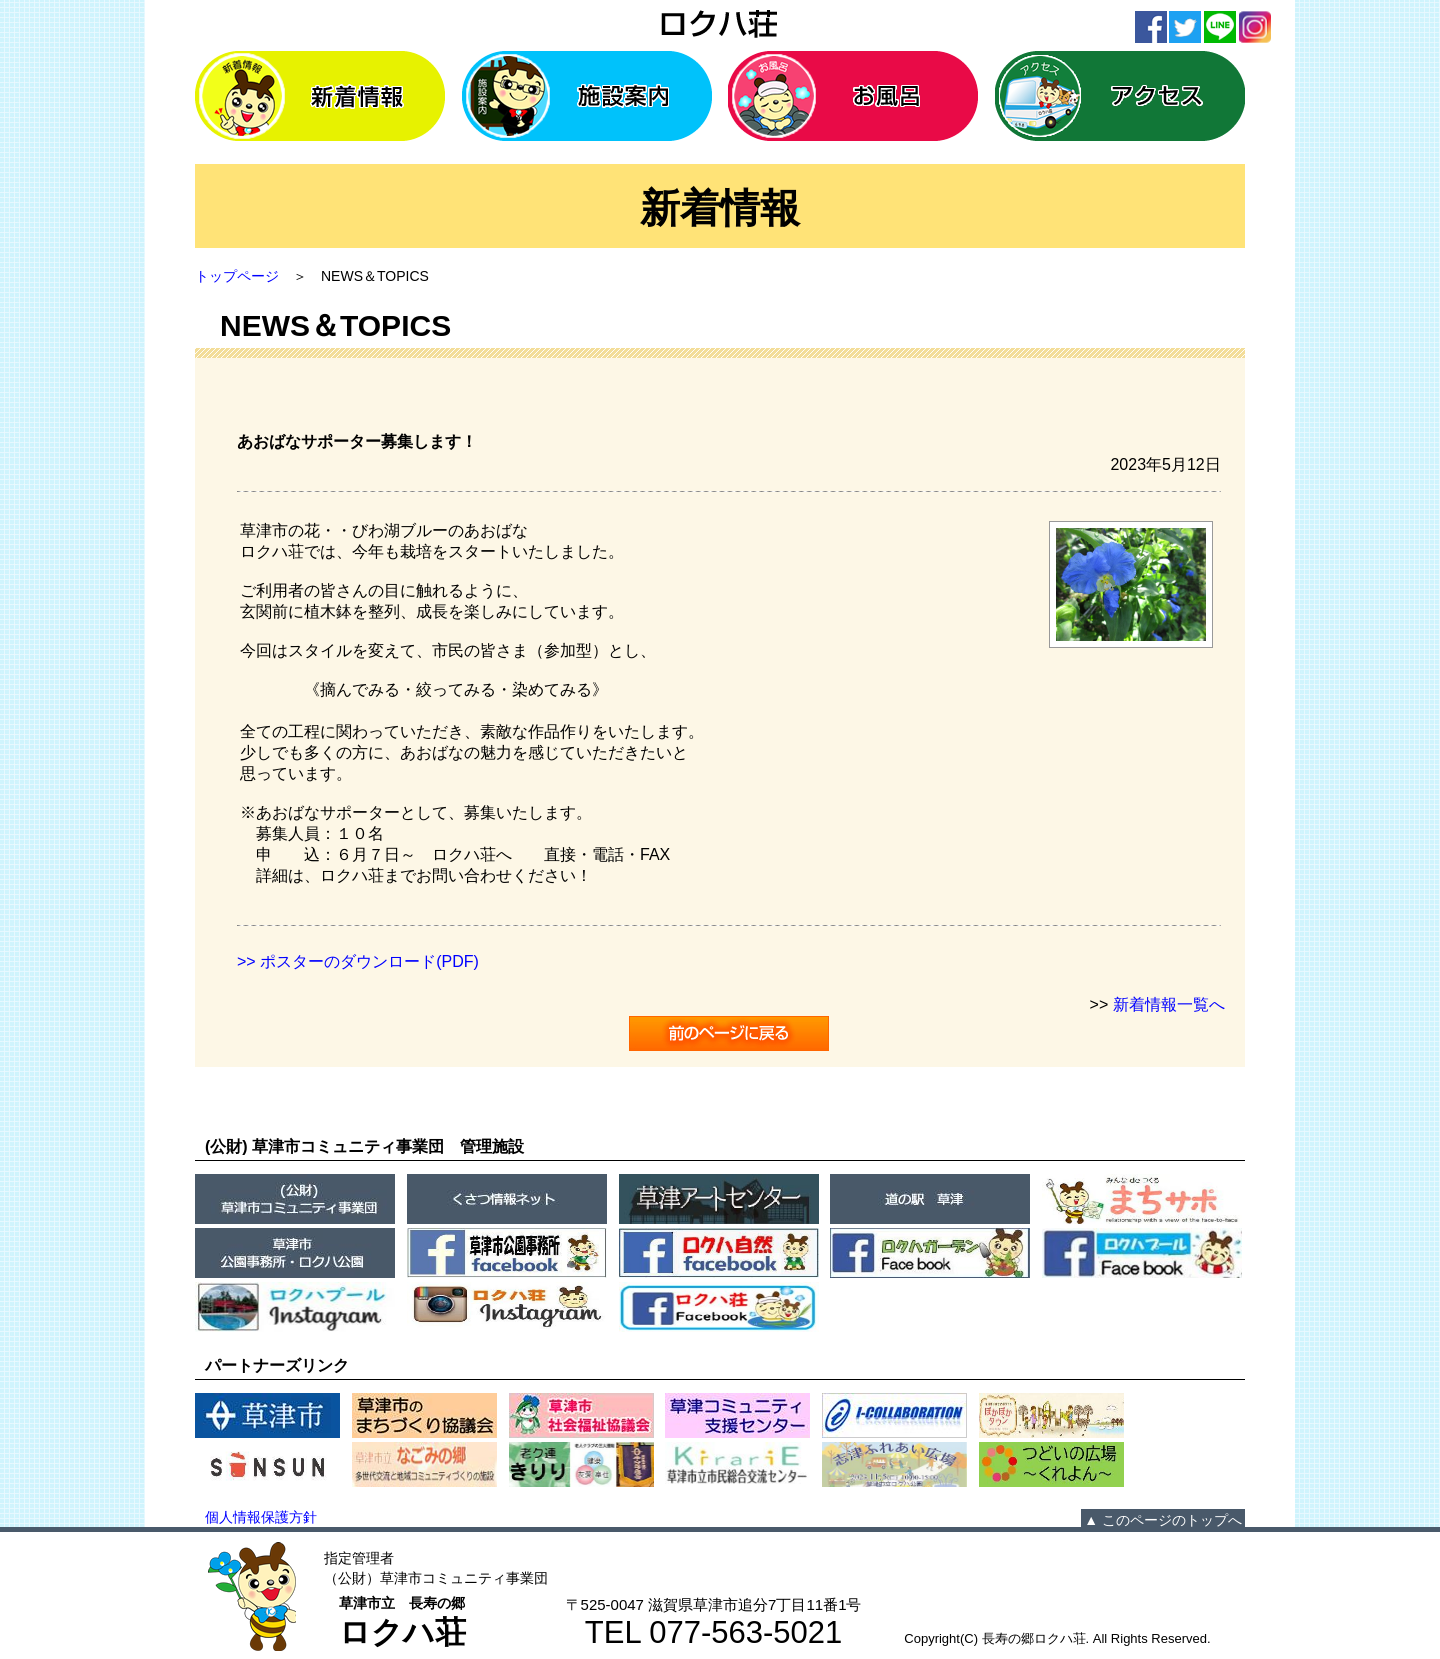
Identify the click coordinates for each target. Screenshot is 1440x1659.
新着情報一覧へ (1169, 1004)
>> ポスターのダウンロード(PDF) (358, 961)
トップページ (237, 276)
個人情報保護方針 (261, 1517)
